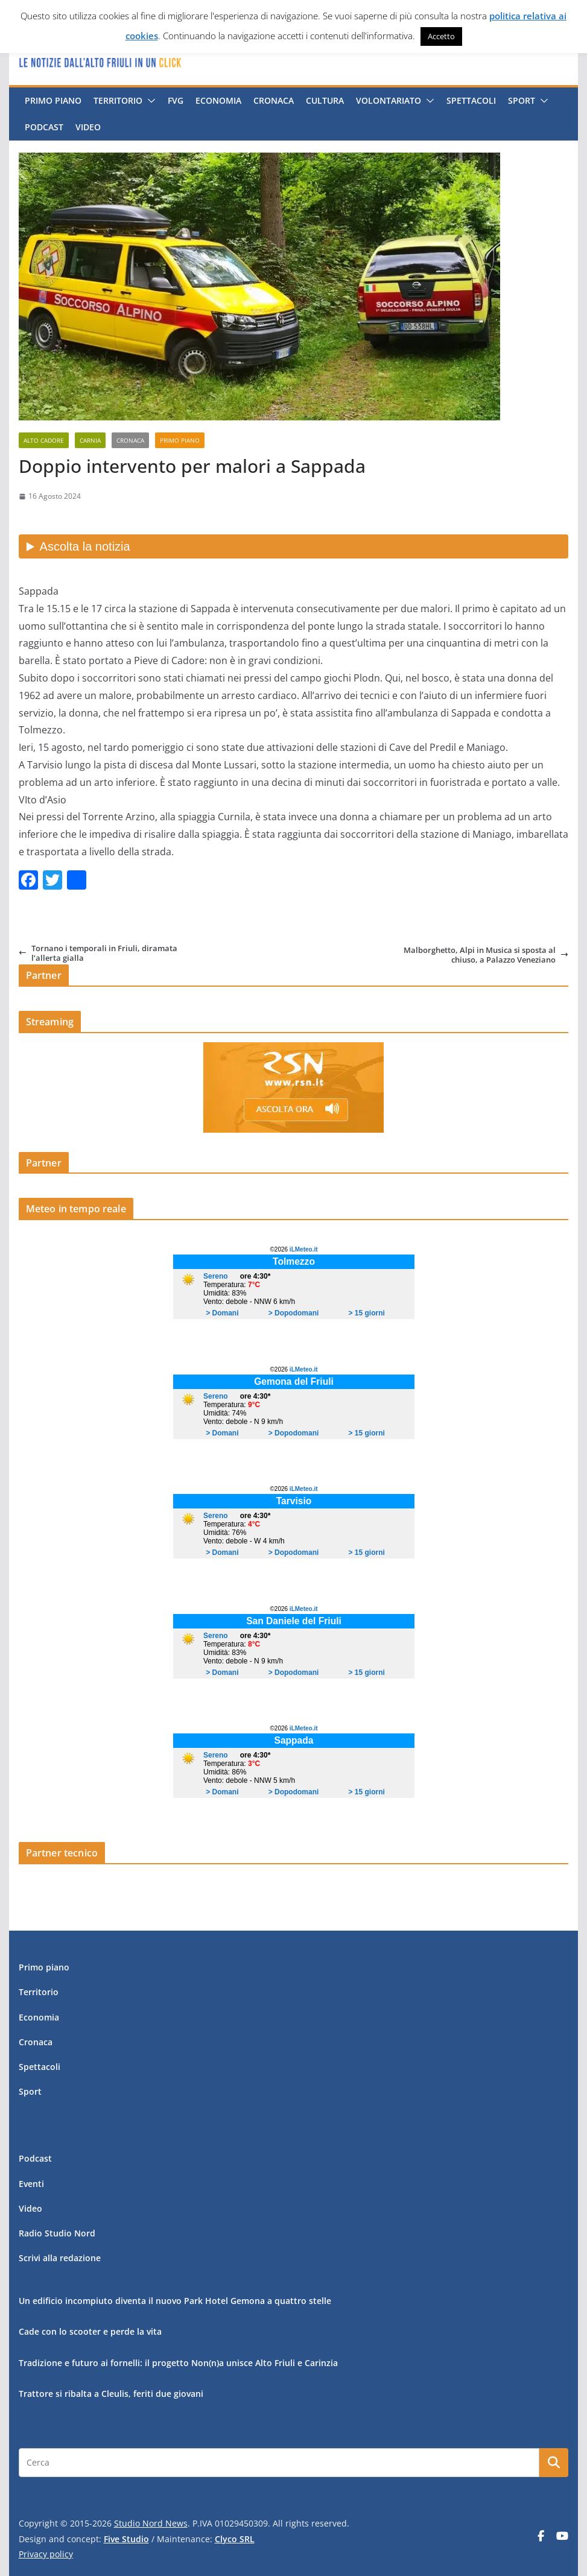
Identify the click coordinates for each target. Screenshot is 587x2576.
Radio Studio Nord (57, 2233)
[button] (149, 100)
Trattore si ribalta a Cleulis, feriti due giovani (111, 2393)
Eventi (31, 2183)
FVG (175, 100)
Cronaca (273, 100)
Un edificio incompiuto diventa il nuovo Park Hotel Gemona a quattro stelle (175, 2300)
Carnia (90, 440)
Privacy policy (46, 2554)
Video (88, 127)
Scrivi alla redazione (60, 2258)
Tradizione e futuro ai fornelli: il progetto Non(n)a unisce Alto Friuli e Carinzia (178, 2363)
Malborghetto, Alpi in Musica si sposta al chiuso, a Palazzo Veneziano (486, 955)
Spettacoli (471, 100)
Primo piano (53, 100)
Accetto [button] (441, 36)
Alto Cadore (44, 440)
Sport (521, 100)
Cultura (325, 100)
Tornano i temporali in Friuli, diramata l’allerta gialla (98, 953)
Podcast (44, 127)
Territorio (118, 100)
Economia (218, 100)
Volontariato (388, 100)
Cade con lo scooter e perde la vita (90, 2331)
